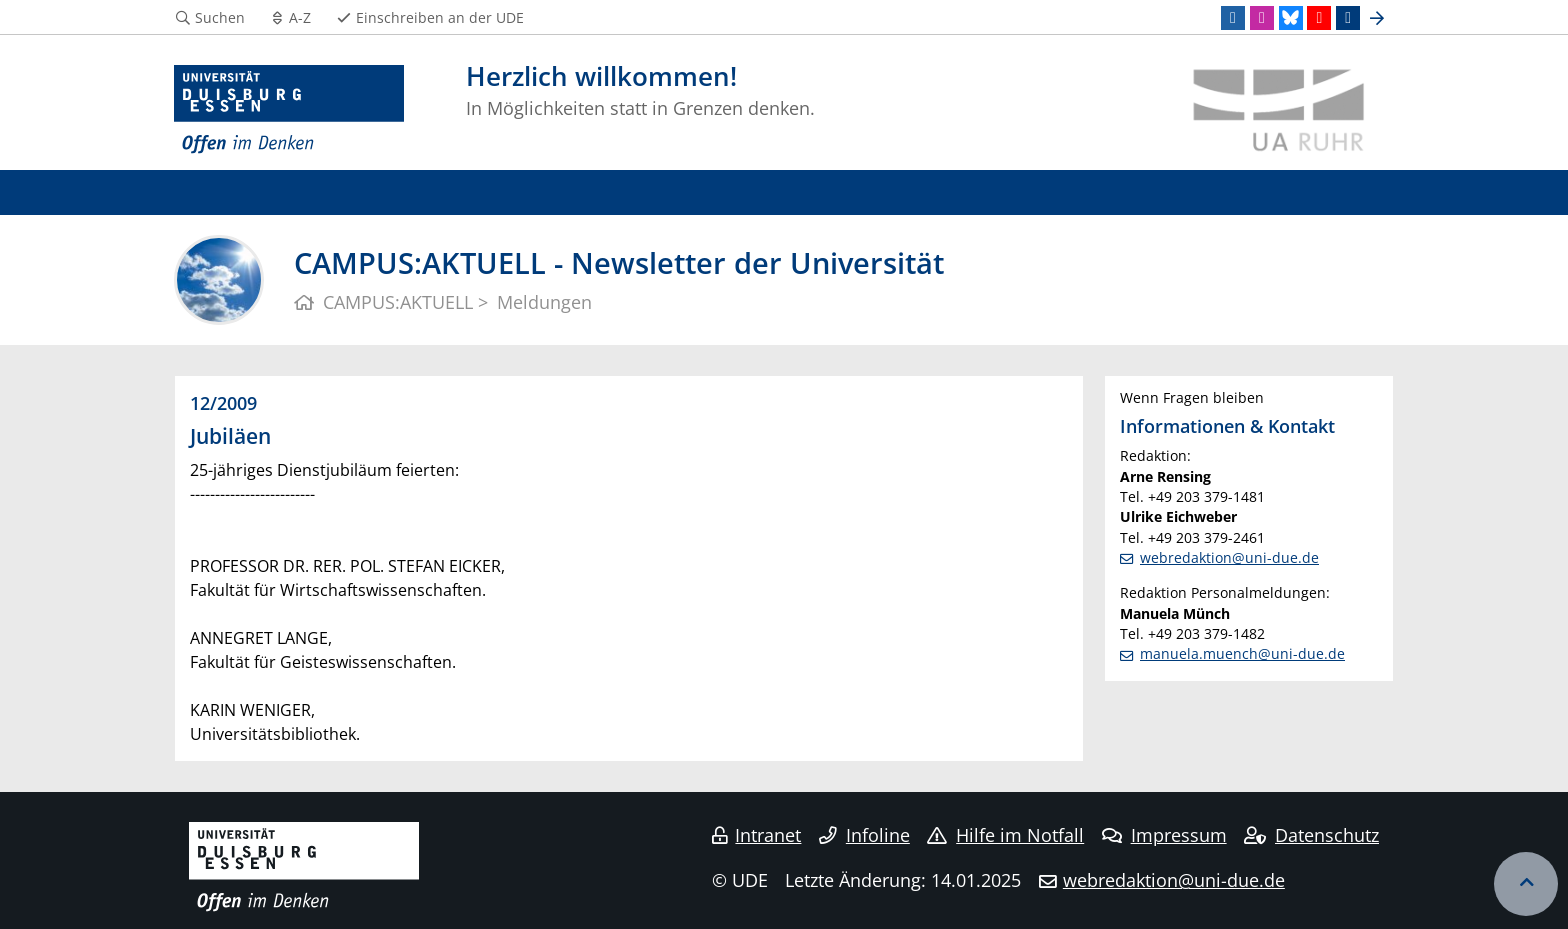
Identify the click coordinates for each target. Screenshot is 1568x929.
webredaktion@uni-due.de (1229, 557)
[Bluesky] (1291, 18)
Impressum (1164, 835)
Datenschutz (1311, 835)
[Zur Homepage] (289, 110)
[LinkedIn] (1233, 18)
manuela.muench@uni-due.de (1242, 653)
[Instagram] (1262, 18)
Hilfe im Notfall (1005, 835)
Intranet (757, 835)
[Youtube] (1319, 18)
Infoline (864, 835)
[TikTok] (1348, 18)
